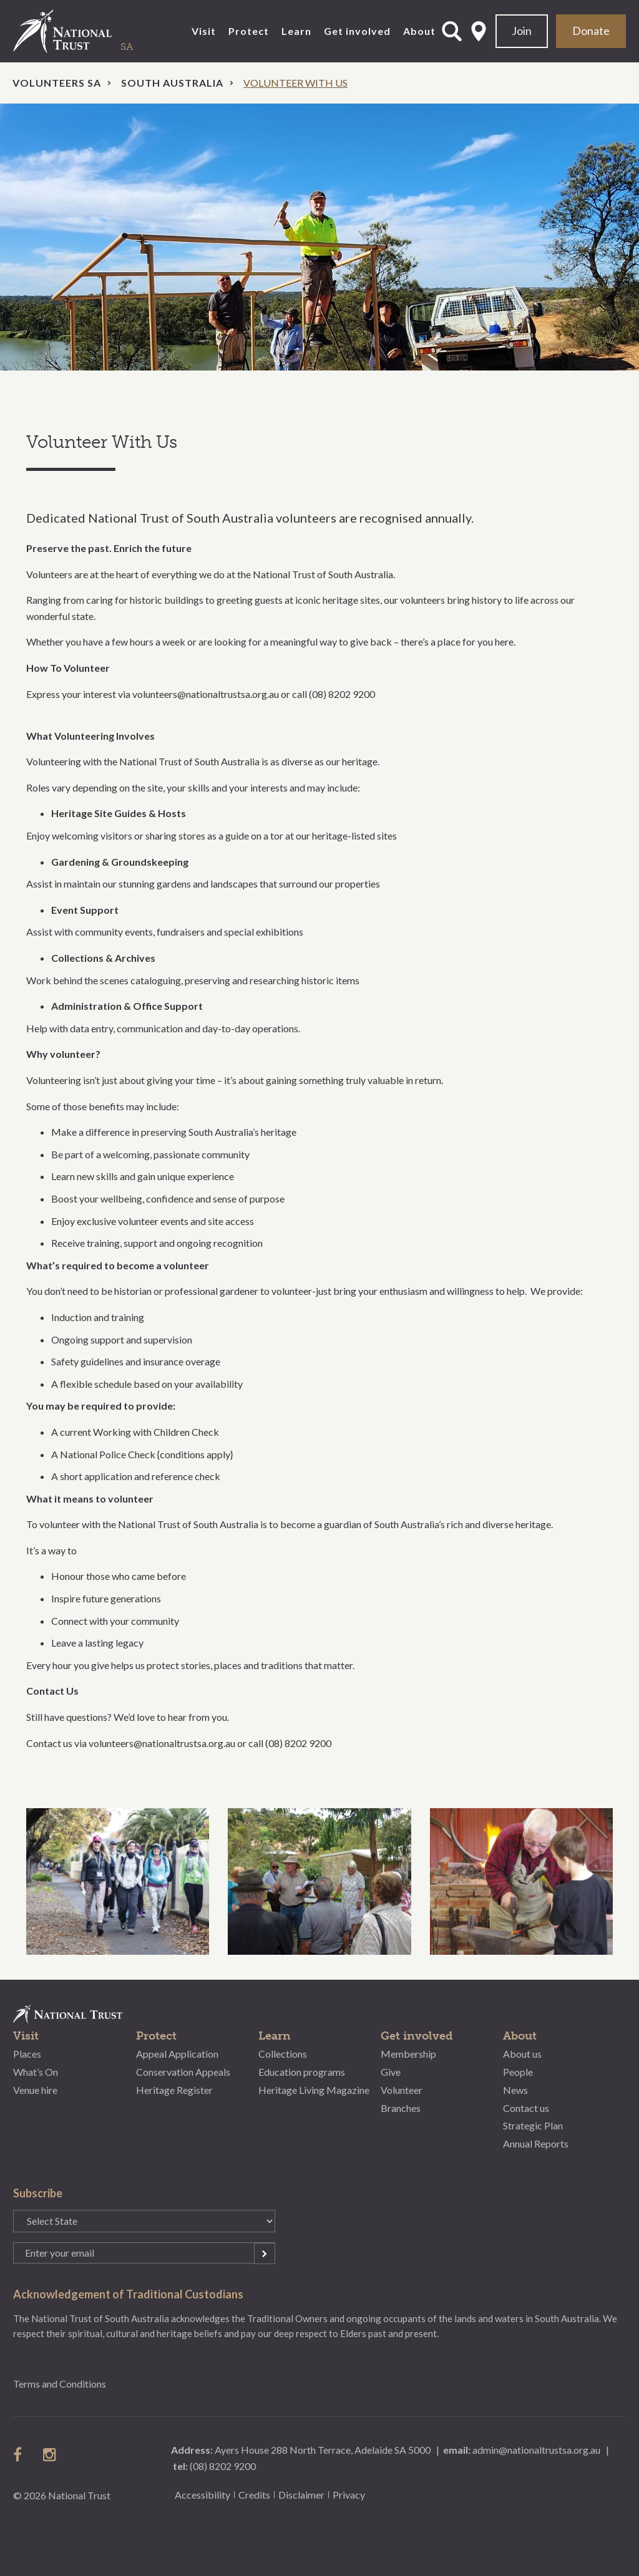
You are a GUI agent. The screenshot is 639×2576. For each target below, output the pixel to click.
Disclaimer (301, 2494)
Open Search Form (452, 31)
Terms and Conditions (59, 2384)
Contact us (526, 2108)
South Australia (172, 83)
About (419, 31)
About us (522, 2054)
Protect (248, 31)
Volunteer (401, 2090)
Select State (479, 31)
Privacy (349, 2494)
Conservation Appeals (183, 2072)
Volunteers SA (56, 83)
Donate (591, 30)
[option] (319, 237)
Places (27, 2054)
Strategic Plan (533, 2125)
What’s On (35, 2072)
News (515, 2090)
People (518, 2072)
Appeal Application (177, 2054)
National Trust (88, 31)
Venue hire (35, 2090)
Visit (204, 31)
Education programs (301, 2072)
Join (522, 30)
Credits (254, 2494)
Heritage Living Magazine (313, 2090)
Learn (296, 31)
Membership (408, 2054)
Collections (282, 2054)
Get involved (357, 31)
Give (391, 2072)
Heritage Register (174, 2090)
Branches (401, 2108)
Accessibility (202, 2494)
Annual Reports (535, 2143)
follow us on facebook (20, 2454)
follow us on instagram (50, 2454)
